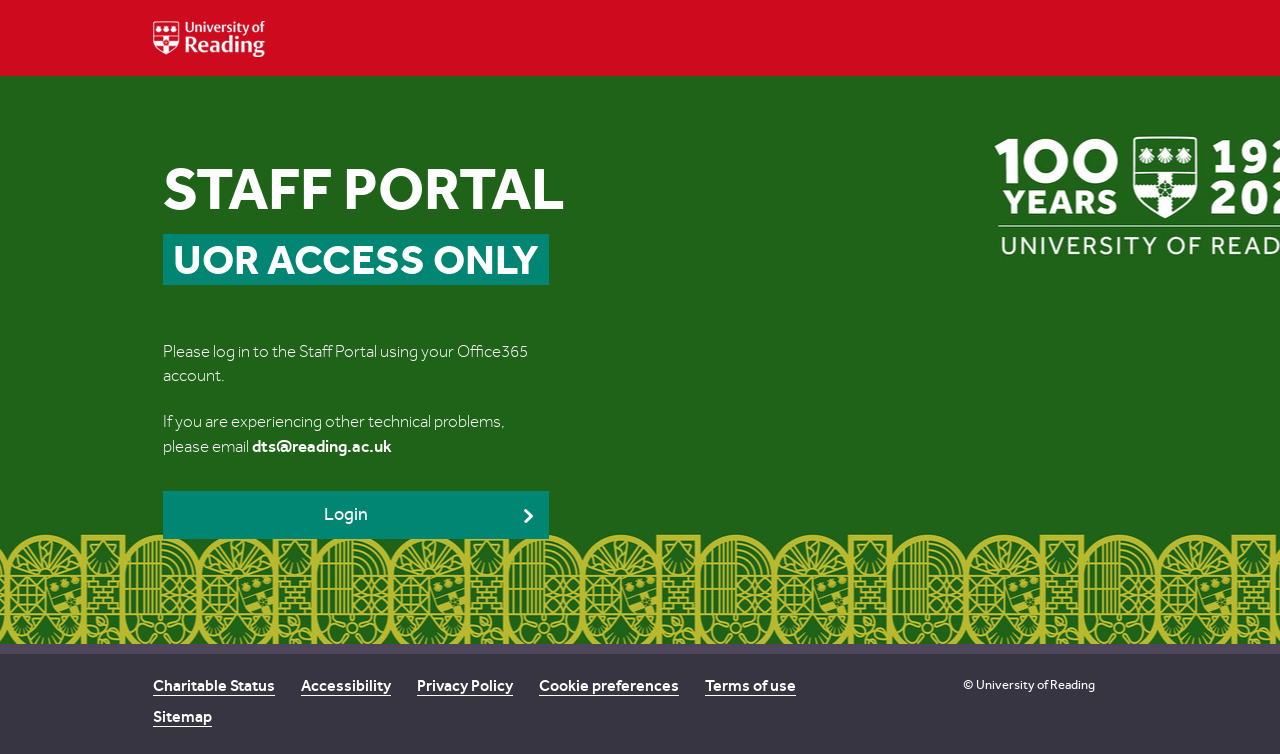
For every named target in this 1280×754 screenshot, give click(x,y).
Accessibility (346, 685)
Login (346, 514)
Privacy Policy (465, 685)
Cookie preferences (609, 685)
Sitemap (182, 716)
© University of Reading (1029, 684)
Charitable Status (214, 685)
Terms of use (750, 685)
